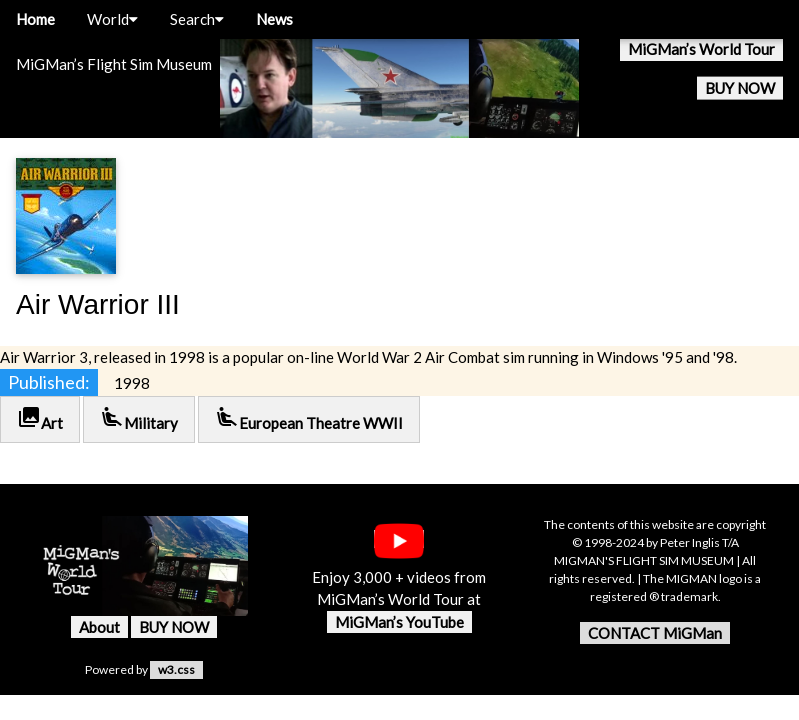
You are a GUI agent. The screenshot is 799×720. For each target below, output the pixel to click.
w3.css (176, 669)
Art (40, 418)
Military (139, 418)
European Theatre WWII (309, 418)
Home (35, 19)
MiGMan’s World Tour (701, 49)
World (112, 19)
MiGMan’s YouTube (399, 622)
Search (197, 19)
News (274, 19)
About (99, 627)
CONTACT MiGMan (655, 633)
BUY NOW (740, 88)
